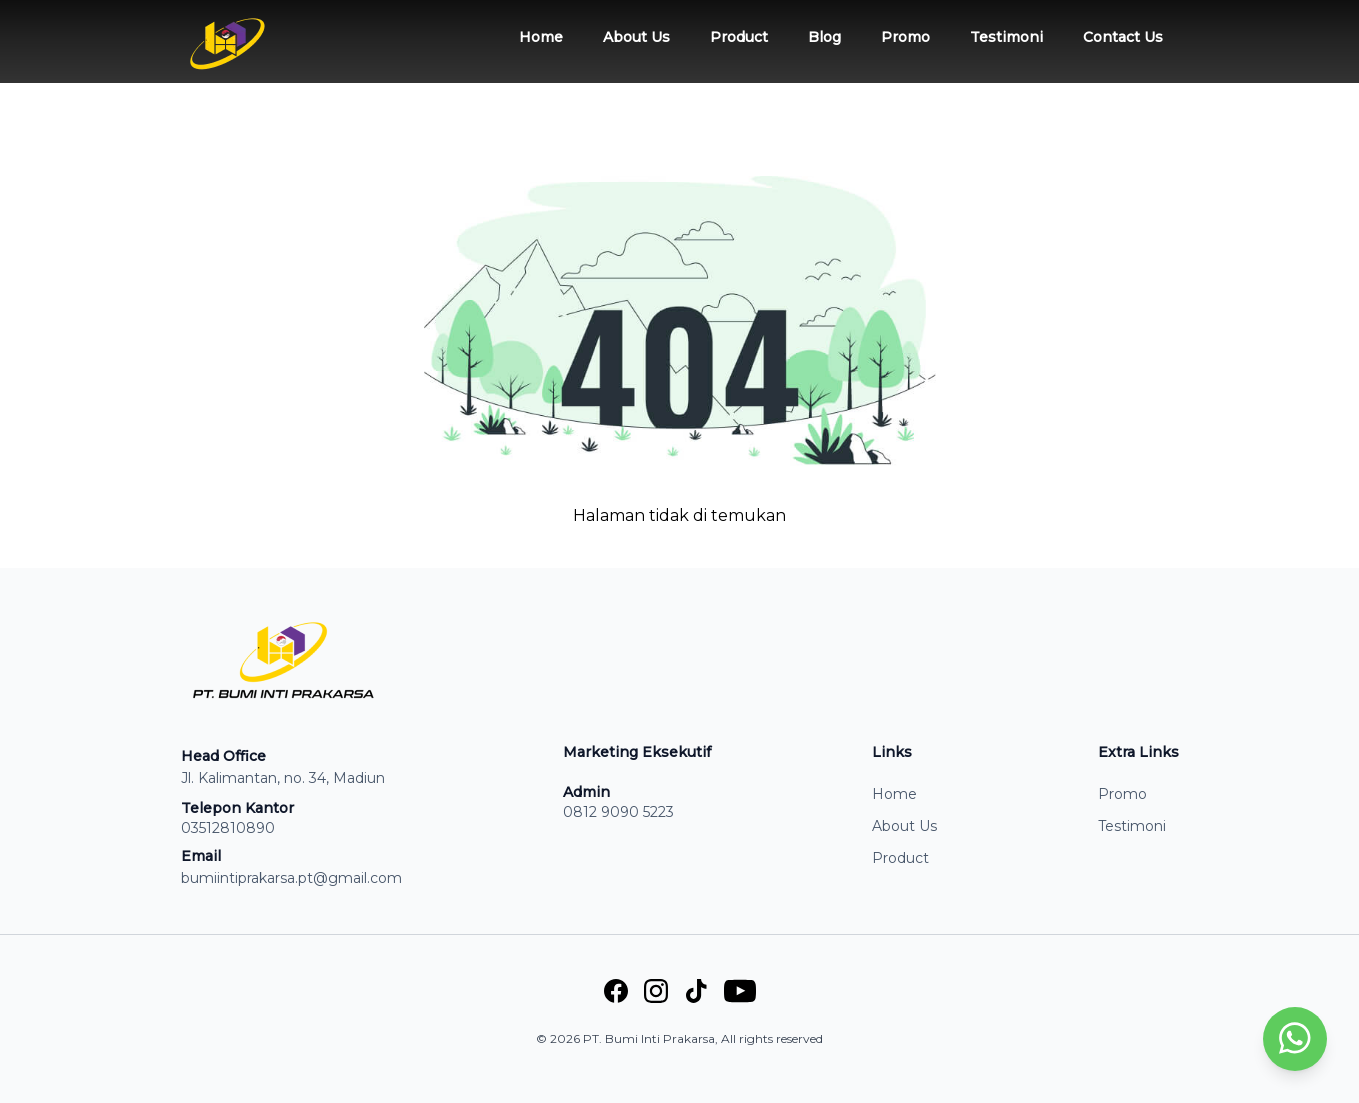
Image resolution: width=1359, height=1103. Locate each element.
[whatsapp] (1295, 1039)
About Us (636, 37)
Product (739, 37)
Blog (824, 37)
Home (541, 37)
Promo (905, 37)
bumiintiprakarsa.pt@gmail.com (291, 878)
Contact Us (1123, 37)
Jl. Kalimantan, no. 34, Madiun (283, 778)
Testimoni (1006, 37)
